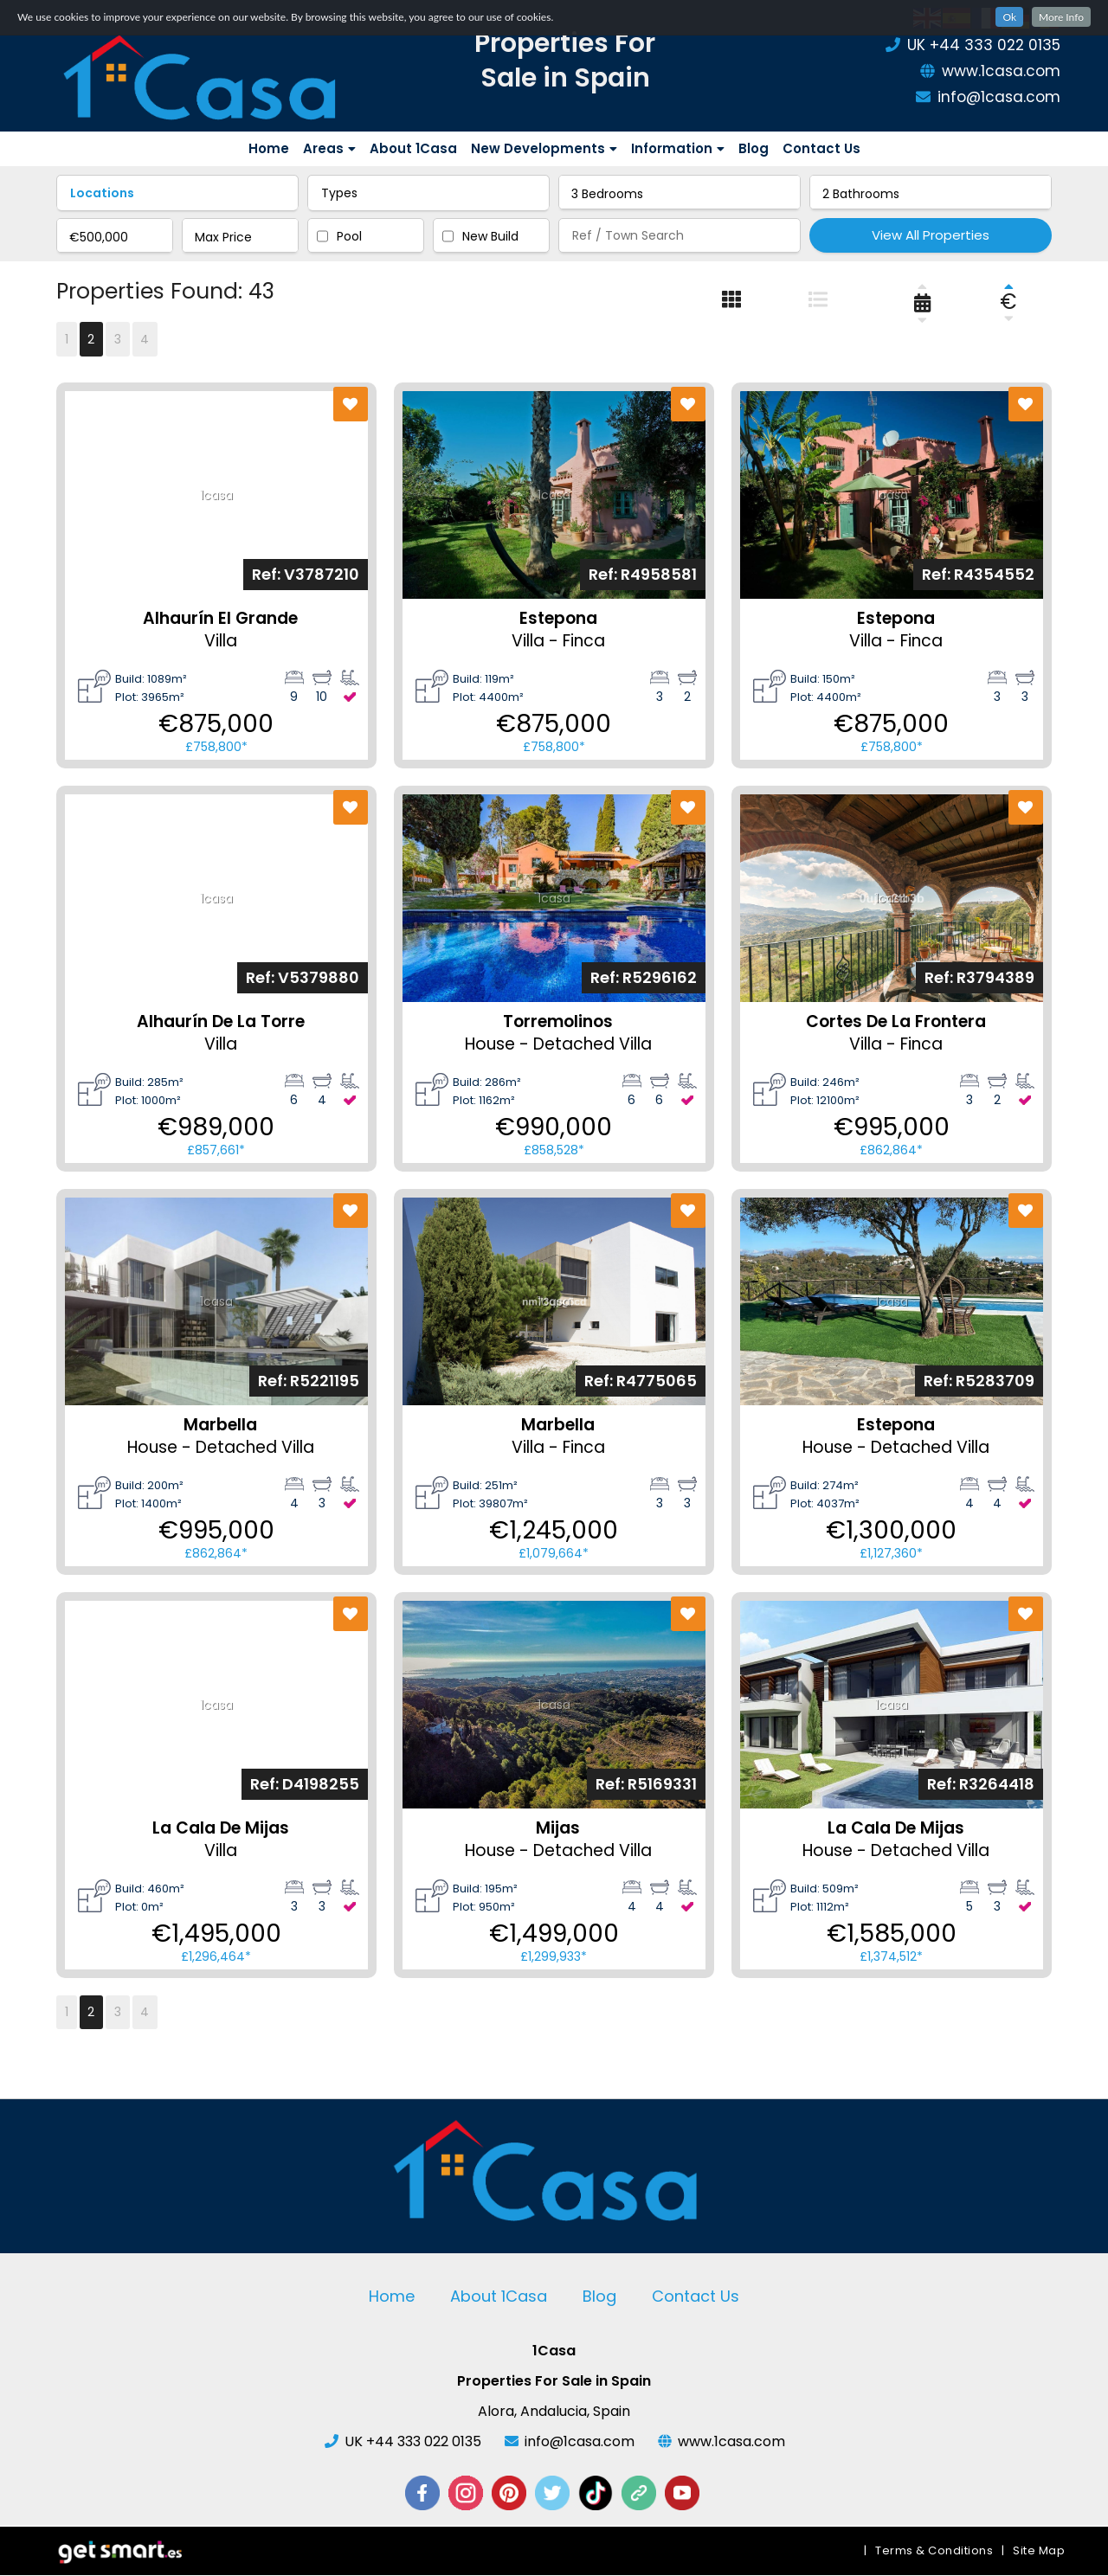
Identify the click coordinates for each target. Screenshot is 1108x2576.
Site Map (1039, 2551)
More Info (1061, 16)
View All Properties (930, 235)
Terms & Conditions (934, 2551)
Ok (1009, 16)
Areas (329, 148)
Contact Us (821, 148)
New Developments (544, 148)
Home (268, 148)
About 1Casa (413, 148)
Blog (753, 148)
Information (678, 148)
